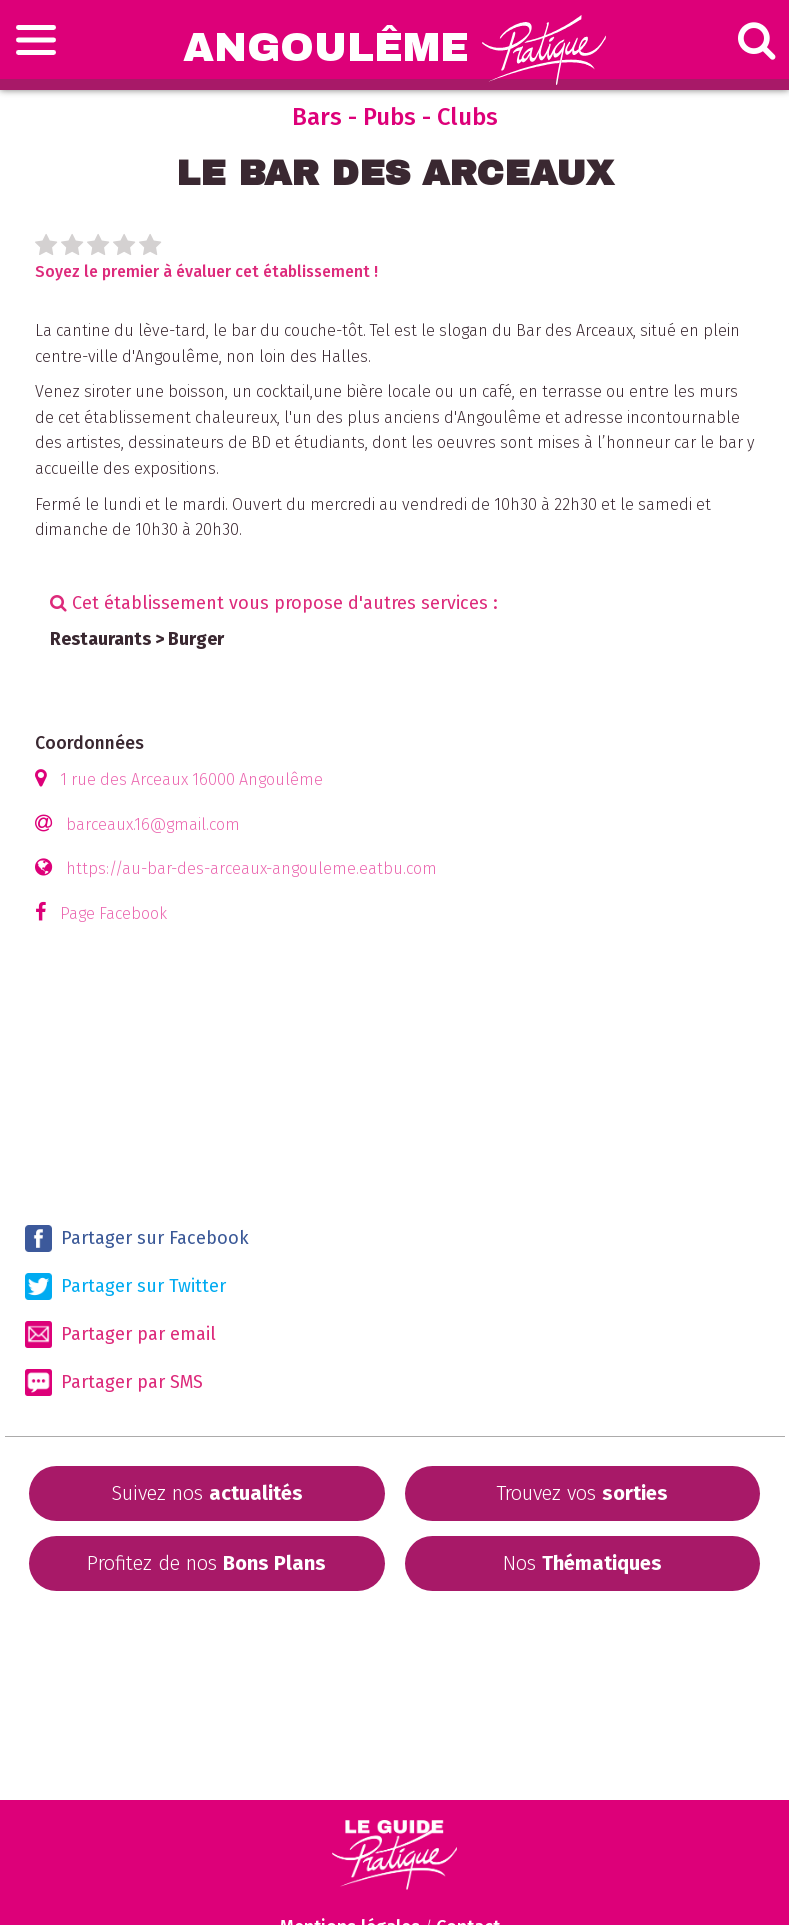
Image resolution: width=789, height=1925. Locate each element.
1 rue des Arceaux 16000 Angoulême (191, 779)
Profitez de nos (206, 1563)
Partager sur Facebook (137, 1238)
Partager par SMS (114, 1382)
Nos (582, 1563)
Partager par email (120, 1334)
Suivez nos (207, 1493)
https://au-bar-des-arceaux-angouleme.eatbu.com (251, 868)
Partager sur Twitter (125, 1286)
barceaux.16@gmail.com (153, 824)
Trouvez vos (582, 1493)
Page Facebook (113, 913)
